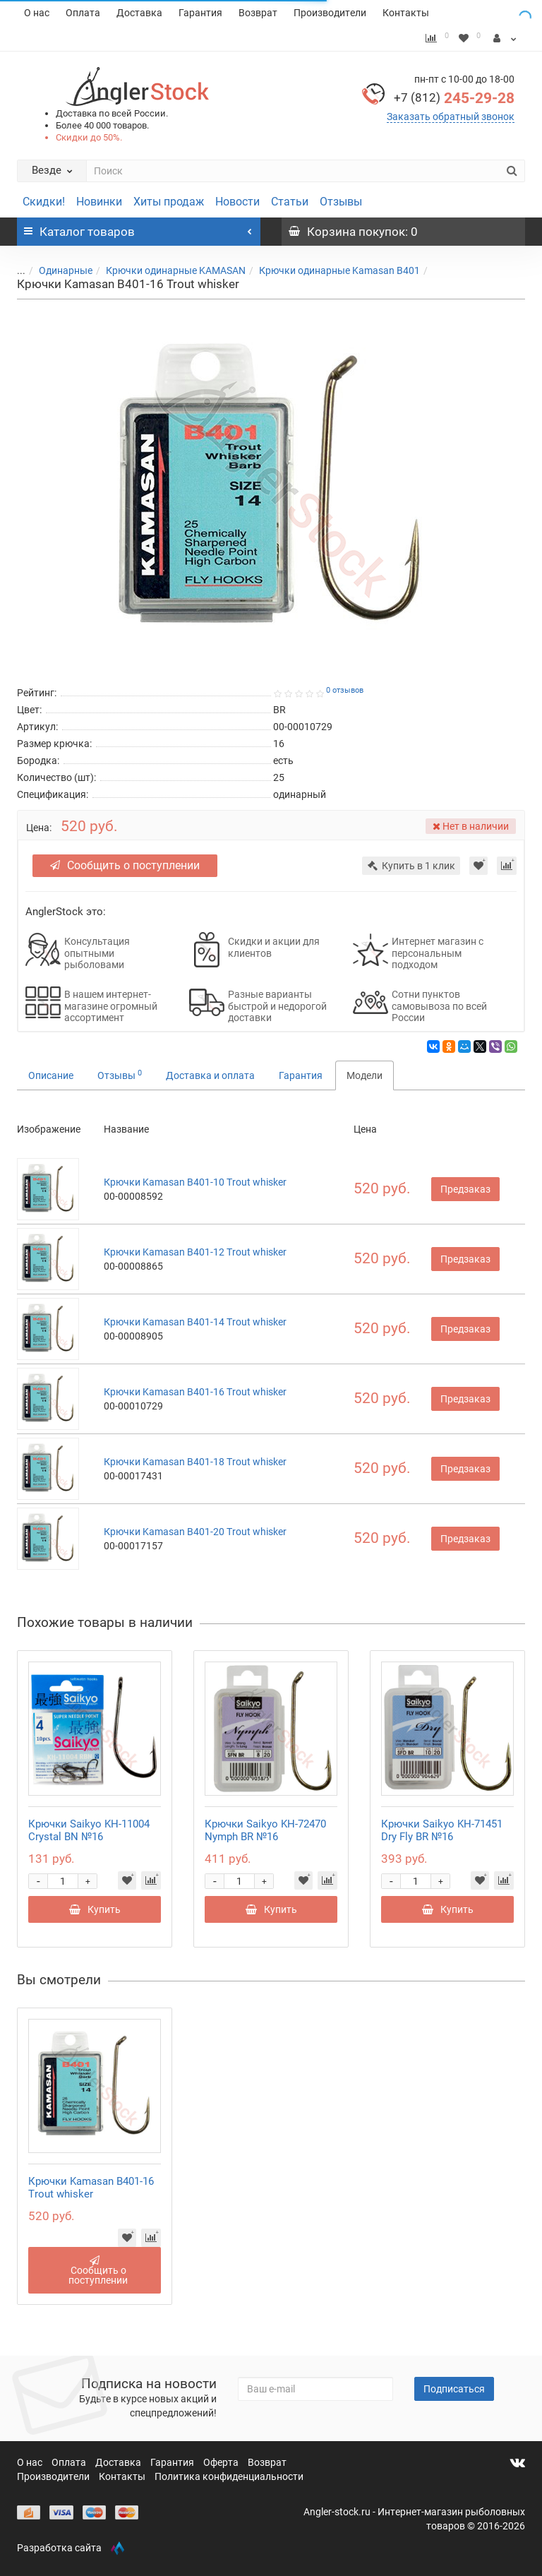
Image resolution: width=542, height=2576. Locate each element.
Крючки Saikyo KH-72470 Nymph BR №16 (265, 1830)
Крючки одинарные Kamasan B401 (339, 270)
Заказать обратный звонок (450, 116)
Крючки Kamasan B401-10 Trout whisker (195, 1182)
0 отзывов (344, 690)
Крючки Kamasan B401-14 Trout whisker (195, 1322)
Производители (330, 12)
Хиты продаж (168, 201)
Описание (50, 1075)
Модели (365, 1075)
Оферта (222, 2462)
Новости (237, 201)
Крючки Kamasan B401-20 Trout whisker (195, 1531)
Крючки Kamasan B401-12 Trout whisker (195, 1252)
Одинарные (65, 270)
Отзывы (341, 201)
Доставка (139, 12)
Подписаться (454, 2389)
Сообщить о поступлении (125, 865)
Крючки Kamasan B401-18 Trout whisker (195, 1461)
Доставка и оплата (210, 1075)
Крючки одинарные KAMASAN (176, 270)
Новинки (99, 201)
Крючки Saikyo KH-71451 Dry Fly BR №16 (441, 1830)
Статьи (289, 201)
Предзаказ (465, 1189)
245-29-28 (454, 98)
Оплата (83, 12)
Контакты (406, 12)
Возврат (258, 12)
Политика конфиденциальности (229, 2476)
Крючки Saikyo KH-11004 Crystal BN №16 (89, 1830)
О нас (36, 12)
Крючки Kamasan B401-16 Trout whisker (195, 1391)
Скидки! (44, 201)
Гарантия (200, 12)
